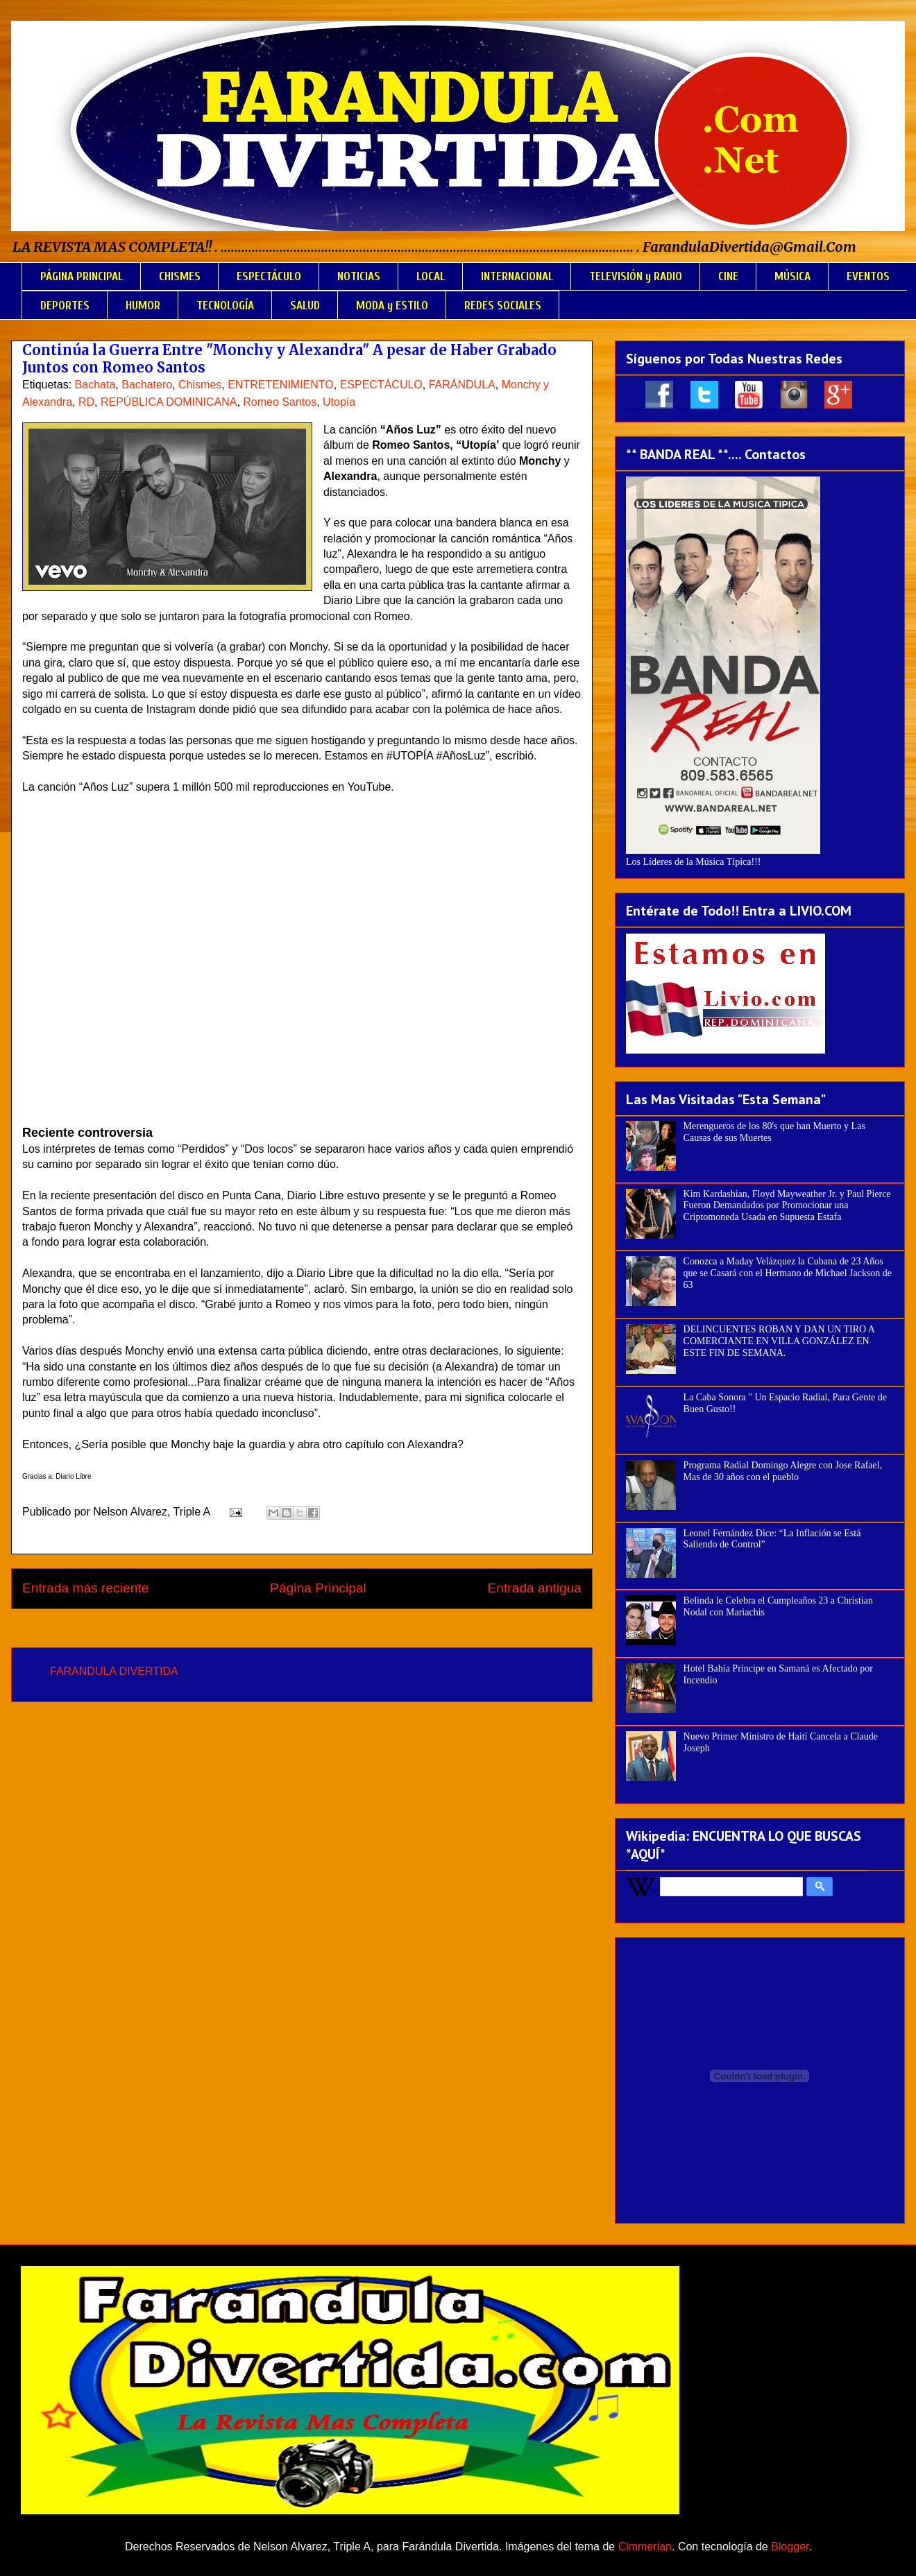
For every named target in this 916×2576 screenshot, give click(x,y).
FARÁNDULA (462, 384)
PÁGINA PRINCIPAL (81, 276)
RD (86, 402)
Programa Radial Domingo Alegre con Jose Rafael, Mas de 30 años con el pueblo (783, 1471)
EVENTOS (868, 276)
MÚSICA (792, 276)
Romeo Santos (279, 402)
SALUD (305, 305)
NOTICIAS (358, 276)
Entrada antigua (535, 1588)
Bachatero (146, 384)
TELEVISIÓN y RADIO (635, 276)
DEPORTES (65, 305)
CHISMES (180, 276)
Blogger (789, 2546)
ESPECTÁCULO (269, 276)
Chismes (199, 384)
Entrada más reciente (85, 1588)
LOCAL (430, 276)
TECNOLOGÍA (225, 305)
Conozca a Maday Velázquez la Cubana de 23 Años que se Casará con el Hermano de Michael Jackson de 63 (788, 1273)
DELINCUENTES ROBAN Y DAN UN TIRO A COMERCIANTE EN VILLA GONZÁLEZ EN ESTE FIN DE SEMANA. (779, 1341)
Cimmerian (645, 2546)
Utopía (339, 402)
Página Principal (318, 1588)
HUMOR (143, 305)
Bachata (95, 384)
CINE (728, 276)
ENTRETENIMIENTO (281, 384)
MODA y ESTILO (392, 305)
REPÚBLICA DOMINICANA (169, 402)
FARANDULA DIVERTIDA (114, 1671)
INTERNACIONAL (517, 276)
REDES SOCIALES (502, 305)
